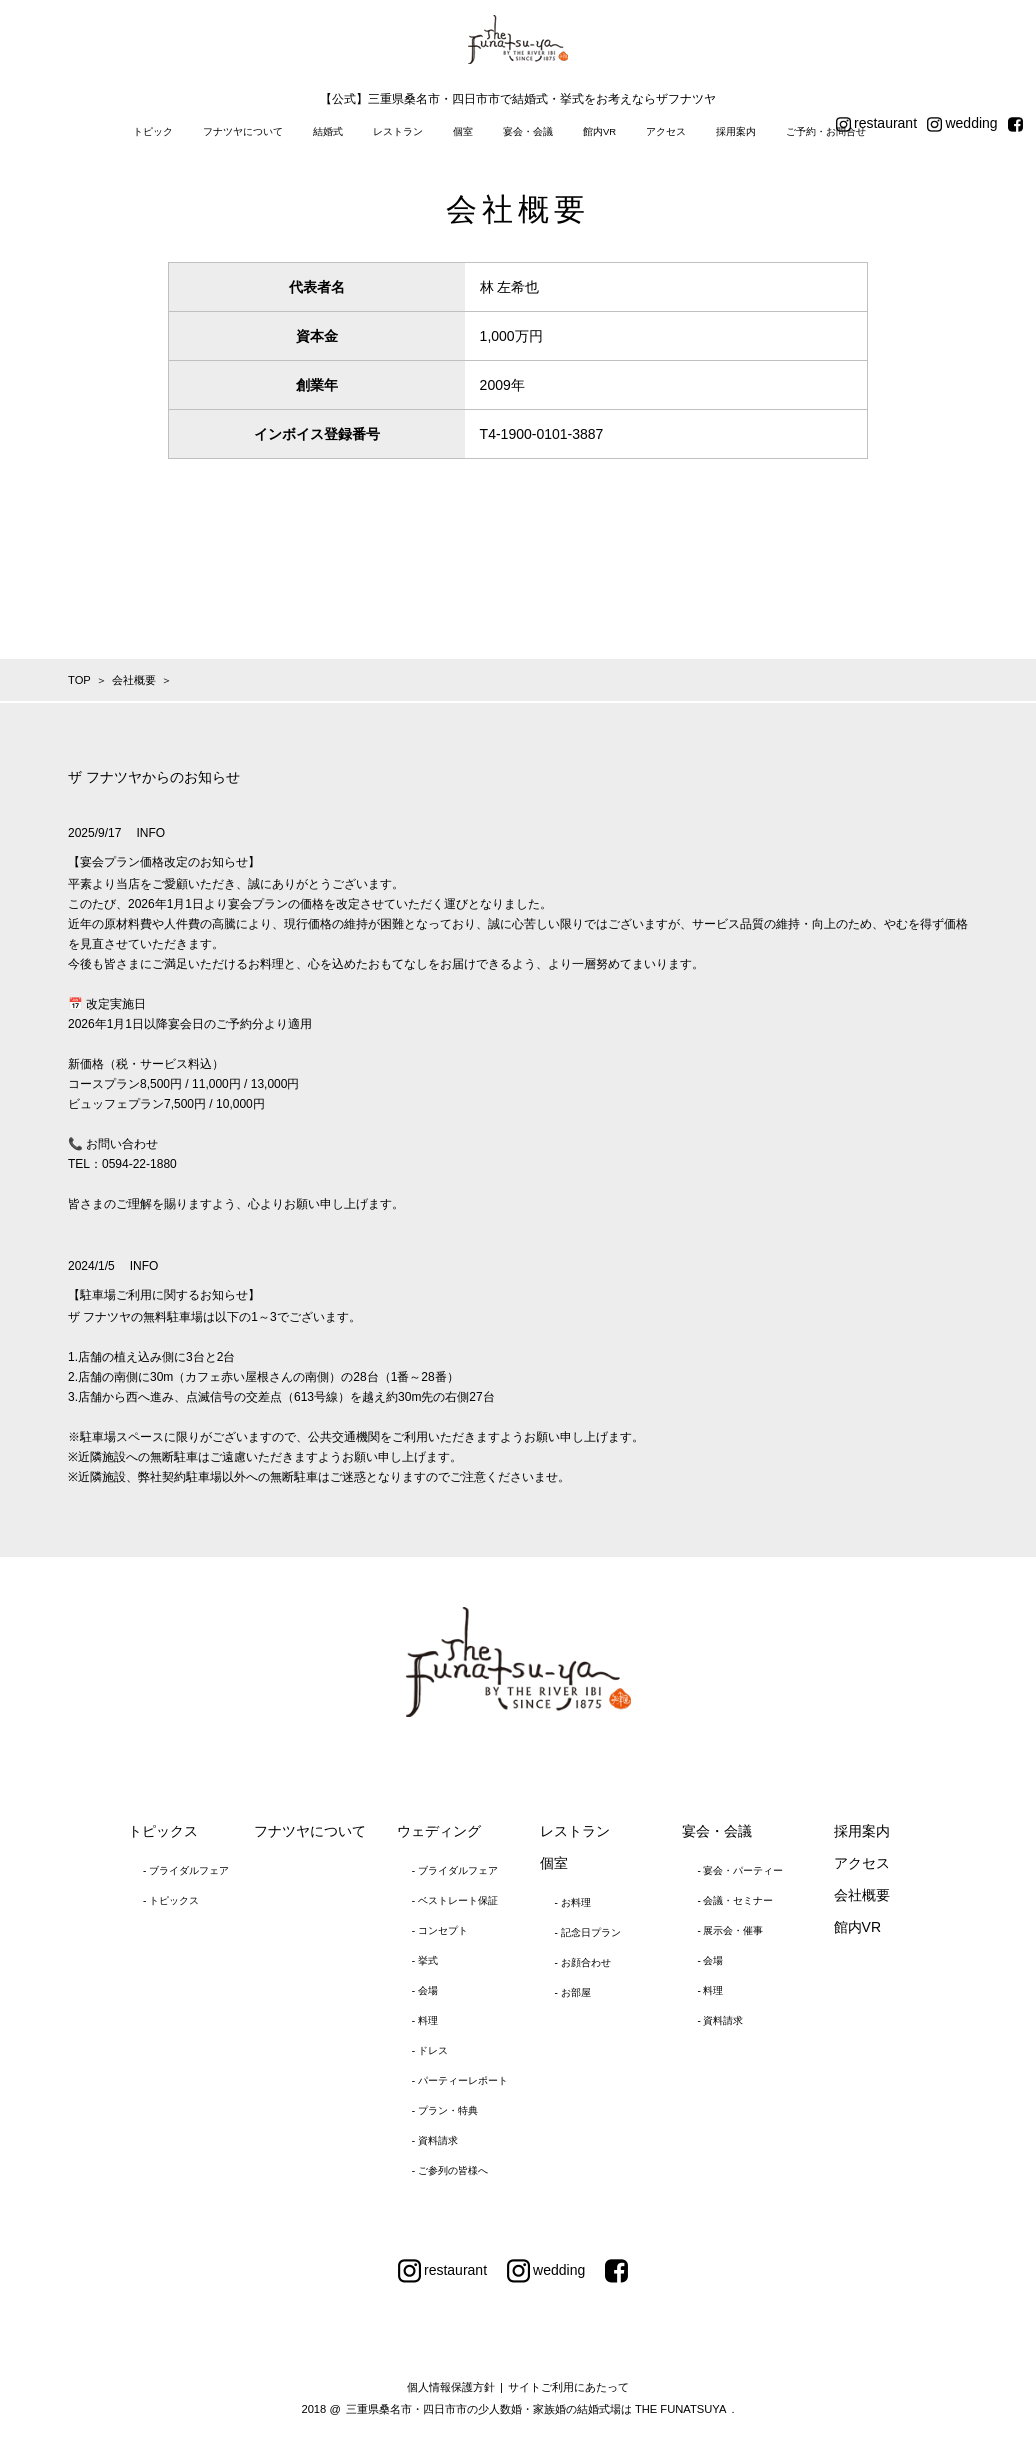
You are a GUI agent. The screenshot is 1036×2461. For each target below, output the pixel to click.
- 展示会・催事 (730, 1930)
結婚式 (328, 131)
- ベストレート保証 (455, 1900)
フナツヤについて (243, 131)
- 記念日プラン (588, 1932)
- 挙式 (425, 1960)
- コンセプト (440, 1930)
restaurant (876, 123)
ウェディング (439, 1831)
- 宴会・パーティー (740, 1870)
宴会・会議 (528, 131)
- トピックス (171, 1900)
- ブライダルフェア (186, 1870)
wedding (962, 123)
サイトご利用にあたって (568, 2387)
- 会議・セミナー (735, 1900)
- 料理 (425, 2020)
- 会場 (425, 1990)
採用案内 (736, 131)
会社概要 (862, 1895)
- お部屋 (573, 1992)
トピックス (163, 1831)
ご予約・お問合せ (826, 131)
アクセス (666, 131)
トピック (153, 131)
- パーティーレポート (460, 2080)
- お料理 (573, 1902)
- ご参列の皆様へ (450, 2170)
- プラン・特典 (445, 2110)
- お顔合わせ (583, 1962)
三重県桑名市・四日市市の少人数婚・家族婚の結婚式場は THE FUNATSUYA (536, 2409)
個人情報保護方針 (451, 2387)
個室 (463, 131)
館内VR (599, 131)
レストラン (398, 131)
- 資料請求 (435, 2140)
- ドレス (430, 2050)
